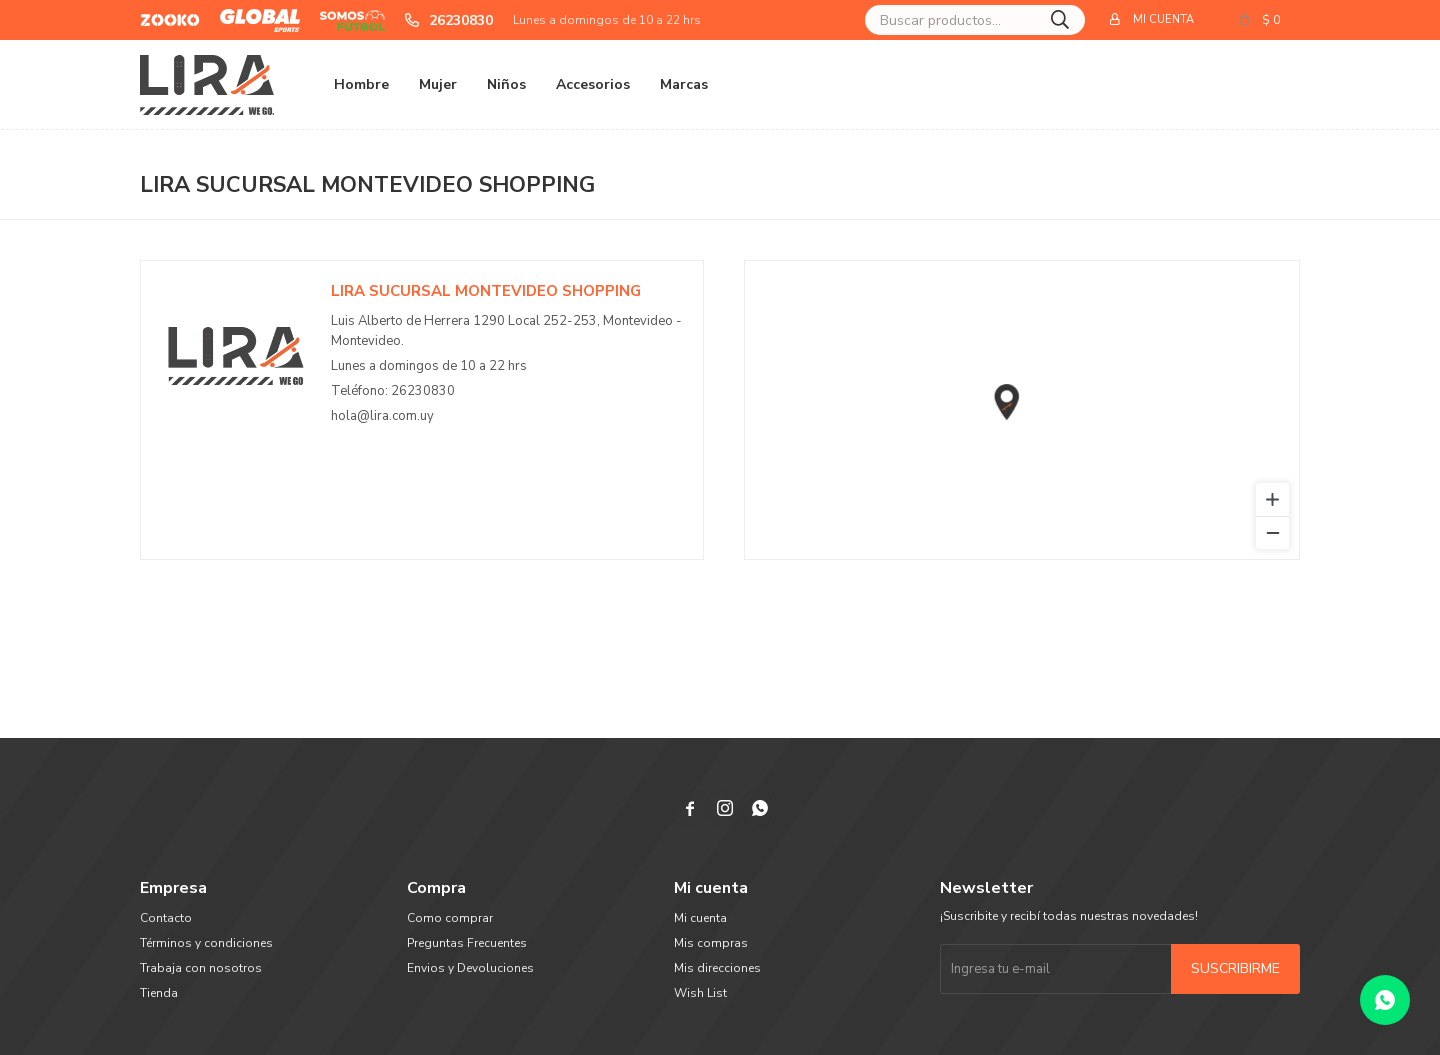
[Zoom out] (1272, 532)
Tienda (159, 993)
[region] (1022, 410)
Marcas (684, 84)
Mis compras (711, 943)
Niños (506, 84)
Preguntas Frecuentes (467, 943)
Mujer (438, 84)
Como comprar (450, 918)
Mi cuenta (700, 918)
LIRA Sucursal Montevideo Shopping (486, 291)
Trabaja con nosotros (201, 968)
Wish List (700, 993)
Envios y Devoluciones (470, 968)
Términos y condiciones (206, 943)
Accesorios (593, 84)
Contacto (166, 918)
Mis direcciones (717, 968)
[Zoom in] (1272, 499)
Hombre (361, 84)
